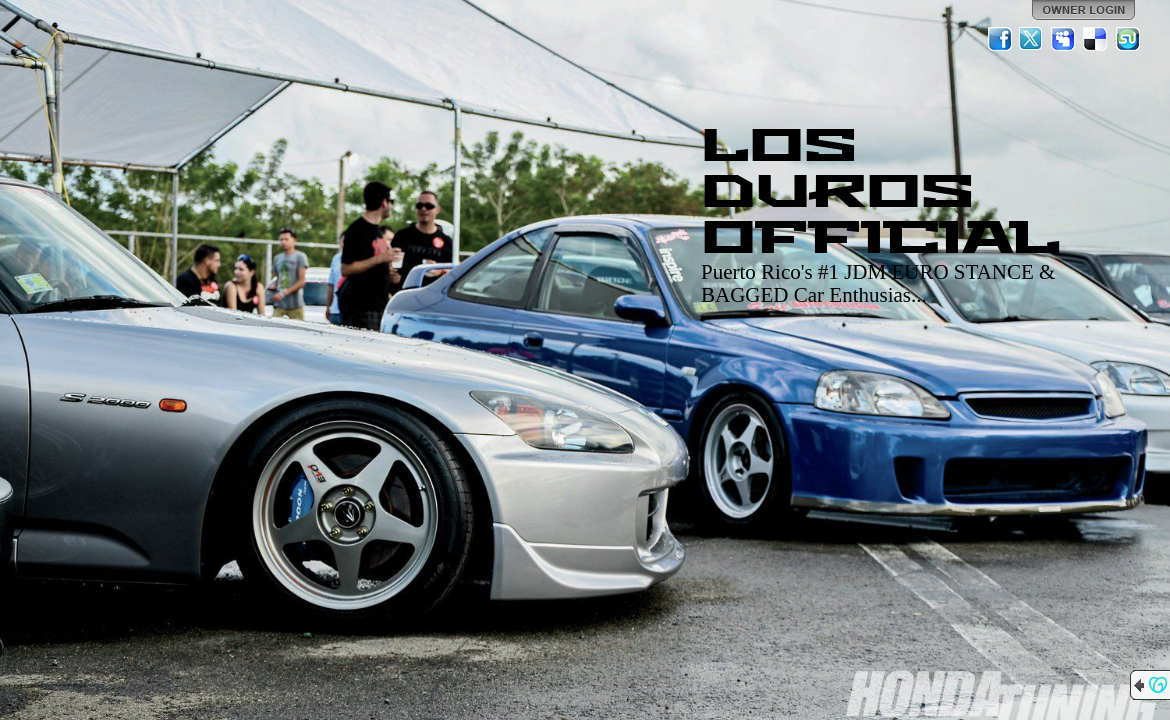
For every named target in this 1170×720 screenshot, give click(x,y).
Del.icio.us (1096, 39)
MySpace (1064, 39)
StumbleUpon (1128, 39)
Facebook (1000, 39)
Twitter (1032, 39)
